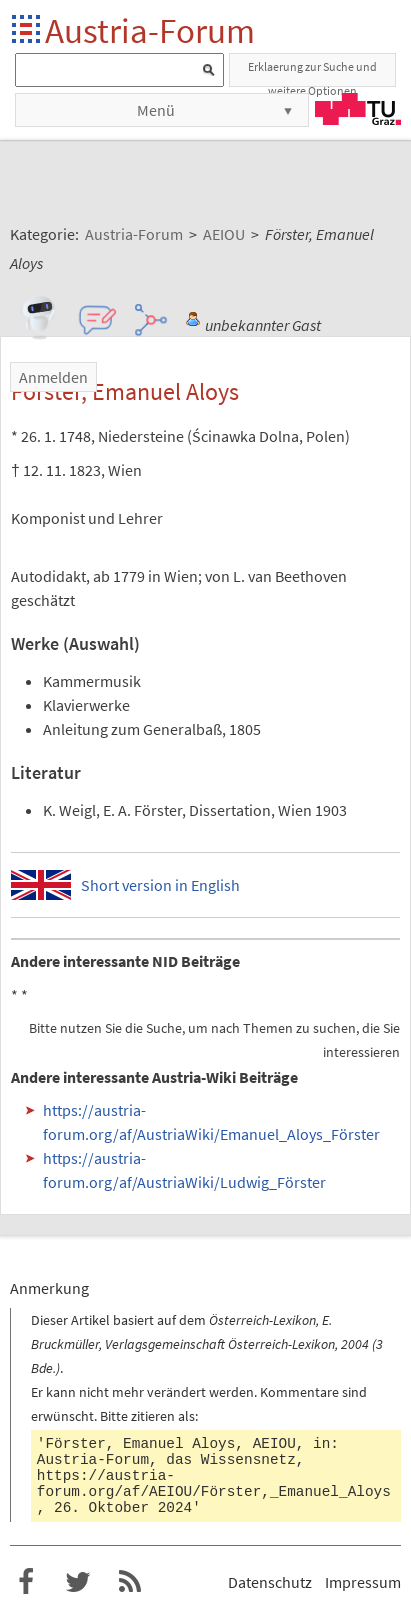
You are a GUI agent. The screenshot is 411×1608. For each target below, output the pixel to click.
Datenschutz (270, 1582)
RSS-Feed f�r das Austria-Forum (130, 1582)
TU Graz (358, 109)
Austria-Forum (150, 30)
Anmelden (53, 377)
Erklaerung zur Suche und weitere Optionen (312, 73)
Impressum (363, 1582)
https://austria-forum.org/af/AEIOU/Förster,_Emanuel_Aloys (214, 1484)
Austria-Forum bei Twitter (78, 1582)
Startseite (27, 30)
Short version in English (160, 885)
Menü (156, 110)
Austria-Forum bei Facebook (26, 1582)
